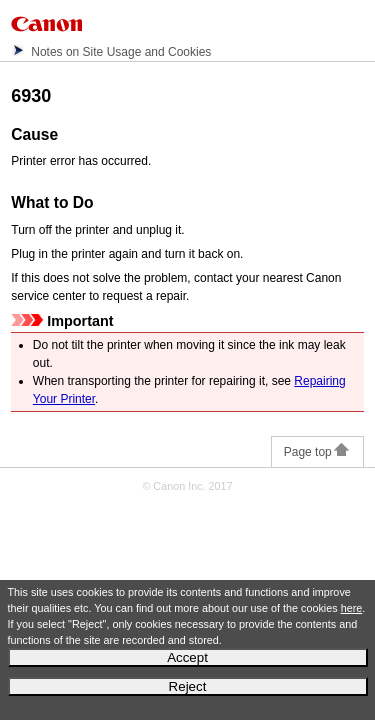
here (352, 608)
